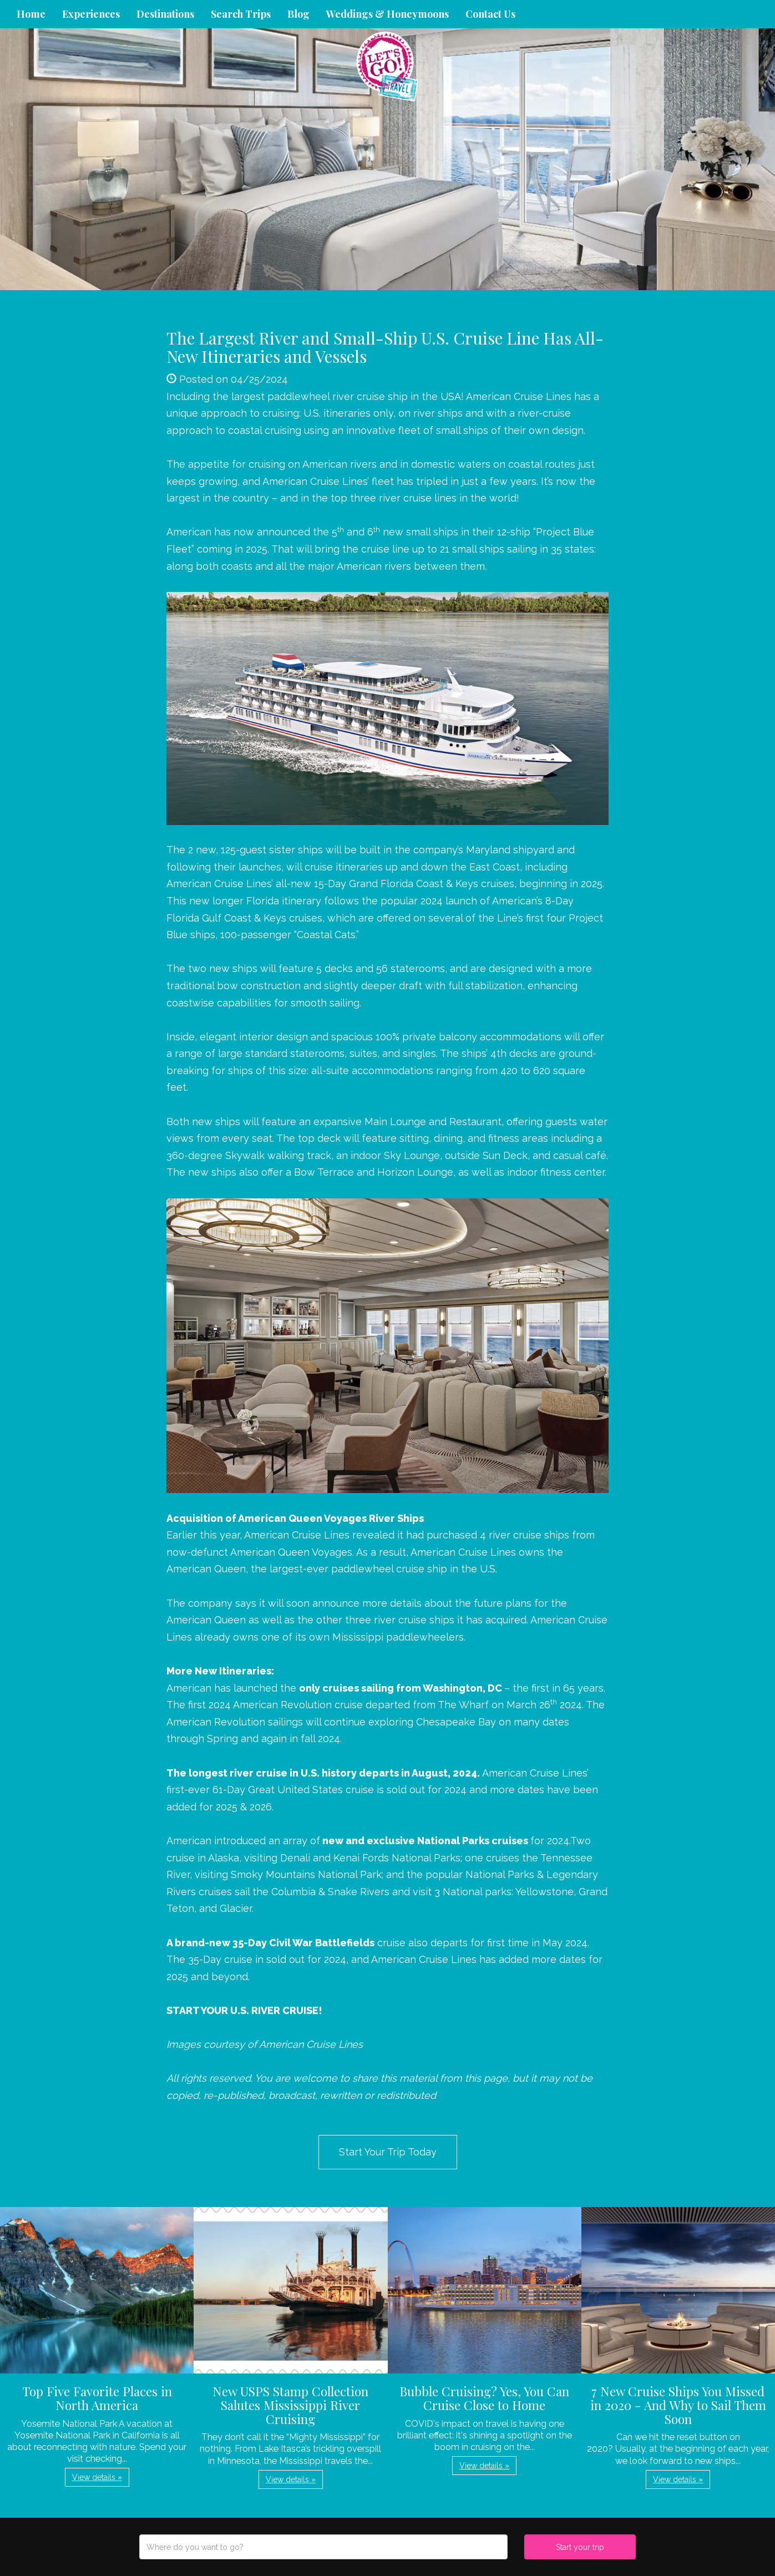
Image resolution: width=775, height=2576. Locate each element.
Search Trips (241, 14)
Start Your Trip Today (388, 2152)
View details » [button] (97, 2477)
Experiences (91, 14)
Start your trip (580, 2547)
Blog (298, 14)
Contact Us (490, 14)
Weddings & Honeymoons (387, 14)
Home (31, 14)
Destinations (165, 14)
